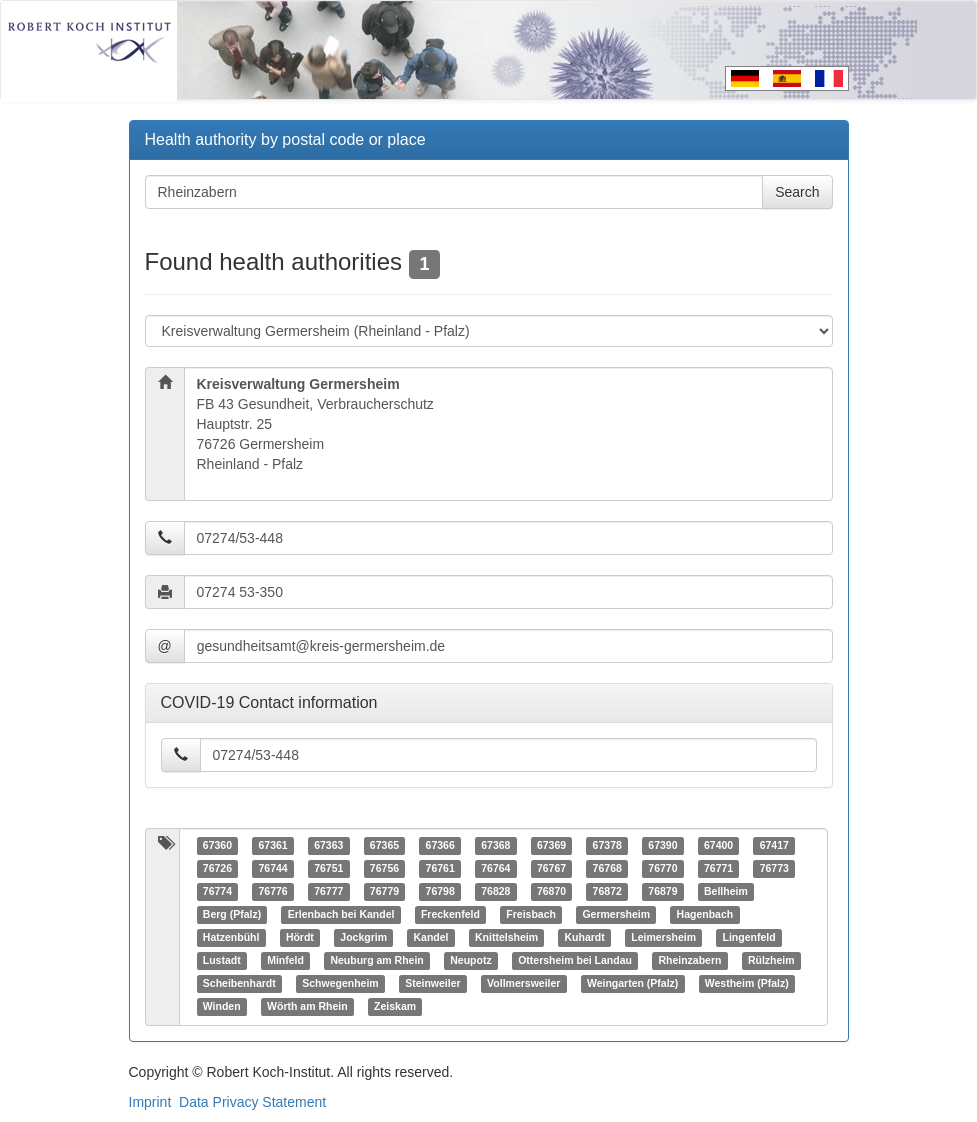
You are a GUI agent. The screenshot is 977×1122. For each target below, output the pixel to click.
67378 (607, 846)
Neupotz (470, 961)
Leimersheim (663, 938)
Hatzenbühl (231, 938)
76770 (662, 869)
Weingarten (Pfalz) (632, 984)
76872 (607, 892)
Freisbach (531, 915)
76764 (495, 869)
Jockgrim (363, 938)
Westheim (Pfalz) (747, 984)
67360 (217, 846)
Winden (222, 1007)
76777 (328, 892)
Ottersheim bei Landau (575, 961)
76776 (272, 892)
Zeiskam (395, 1007)
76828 (495, 892)
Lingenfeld (749, 938)
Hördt (300, 938)
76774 (217, 892)
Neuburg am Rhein (376, 961)
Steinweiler (432, 984)
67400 (718, 846)
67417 (774, 846)
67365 (384, 846)
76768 (607, 869)
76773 (774, 869)
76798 (440, 892)
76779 (384, 892)
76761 (440, 869)
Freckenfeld (450, 915)
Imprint (150, 1102)
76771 (718, 869)
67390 (662, 846)
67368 (495, 846)
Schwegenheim (340, 984)
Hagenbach (705, 915)
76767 (551, 869)
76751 (328, 869)
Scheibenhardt (239, 984)
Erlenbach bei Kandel (341, 915)
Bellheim (726, 892)
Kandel (431, 938)
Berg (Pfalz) (232, 915)
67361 (272, 846)
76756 (384, 869)
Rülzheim (771, 961)
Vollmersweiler (523, 984)
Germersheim (616, 915)
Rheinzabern (689, 961)
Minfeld (285, 961)
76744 (272, 869)
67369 (551, 846)
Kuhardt (585, 938)
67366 (440, 846)
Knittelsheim (506, 938)
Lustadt (222, 961)
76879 (662, 892)
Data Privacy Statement (252, 1102)
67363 (328, 846)
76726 (217, 869)
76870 (551, 892)
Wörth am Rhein (307, 1007)
